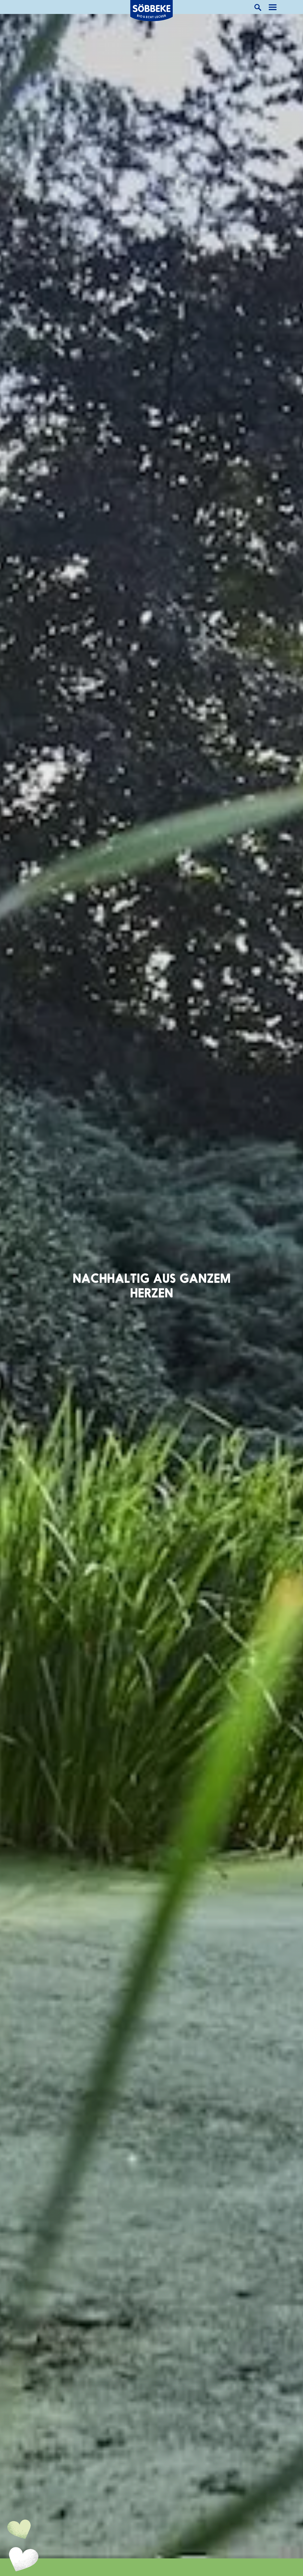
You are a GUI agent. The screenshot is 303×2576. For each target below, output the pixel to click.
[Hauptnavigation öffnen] (273, 7)
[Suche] (257, 7)
